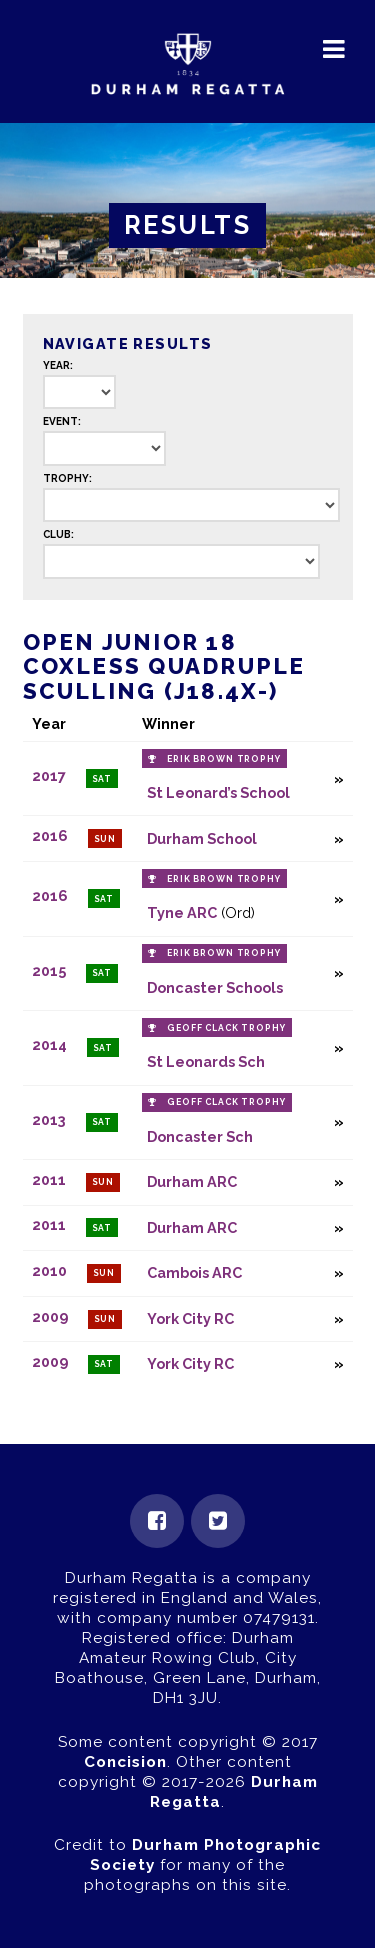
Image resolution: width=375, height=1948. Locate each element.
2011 (49, 1179)
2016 (50, 836)
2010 (49, 1270)
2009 (50, 1316)
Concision (125, 1762)
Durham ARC (192, 1181)
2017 (49, 776)
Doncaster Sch (200, 1136)
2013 (49, 1119)
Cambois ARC (194, 1272)
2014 (49, 1045)
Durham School (202, 838)
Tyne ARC (182, 912)
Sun (105, 839)
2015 (49, 970)
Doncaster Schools (215, 987)
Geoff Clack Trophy (226, 1028)
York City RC (190, 1318)
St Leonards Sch (206, 1061)
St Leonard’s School (218, 792)
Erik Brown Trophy (224, 759)
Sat (102, 779)
